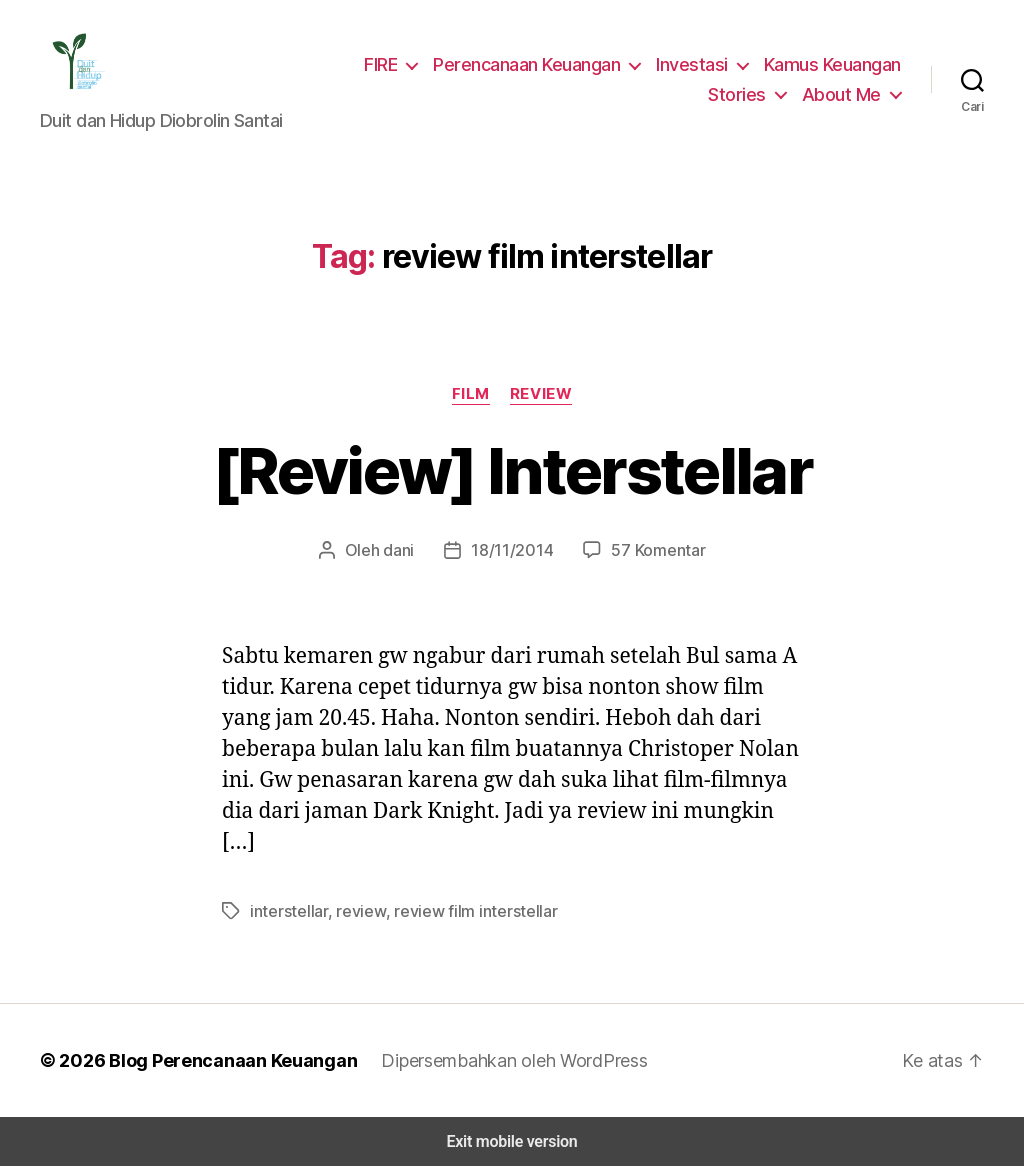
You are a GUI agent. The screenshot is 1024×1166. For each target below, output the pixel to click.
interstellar (285, 910)
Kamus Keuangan (833, 64)
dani (402, 549)
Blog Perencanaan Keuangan (222, 1060)
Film (470, 393)
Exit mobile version (511, 1141)
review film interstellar (453, 910)
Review (540, 393)
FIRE (386, 64)
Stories (745, 94)
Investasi (695, 64)
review (350, 910)
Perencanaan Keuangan (534, 64)
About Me (844, 94)
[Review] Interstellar (512, 471)
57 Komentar (654, 549)
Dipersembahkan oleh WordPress (498, 1060)
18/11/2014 (513, 549)
